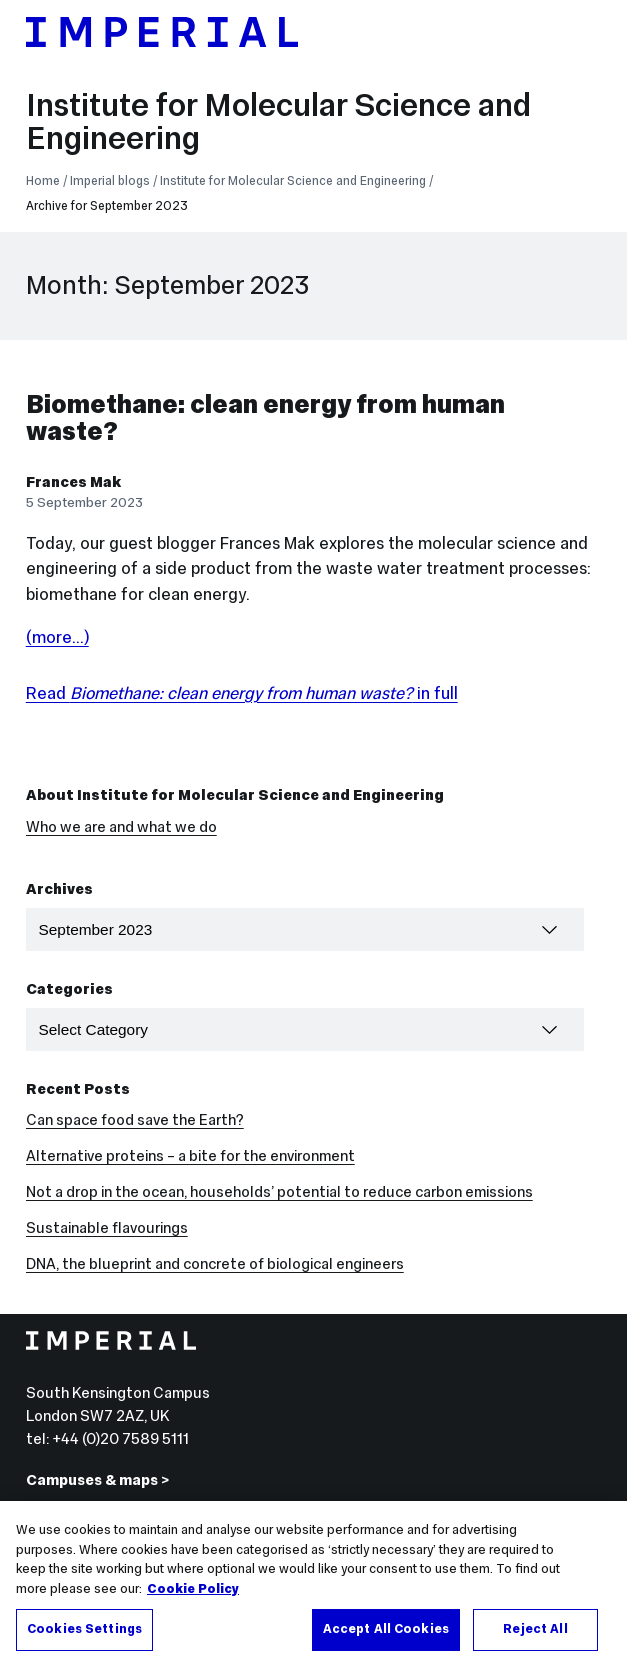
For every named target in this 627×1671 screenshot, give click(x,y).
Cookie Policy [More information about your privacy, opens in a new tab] (193, 1590)
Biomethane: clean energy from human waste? (265, 417)
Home (43, 180)
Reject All (535, 1631)
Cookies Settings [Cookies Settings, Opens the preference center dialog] (84, 1631)
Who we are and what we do (121, 826)
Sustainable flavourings (107, 1227)
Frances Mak (73, 481)
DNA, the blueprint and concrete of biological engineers (215, 1263)
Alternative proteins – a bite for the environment (190, 1155)
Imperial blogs (110, 180)
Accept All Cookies (386, 1631)
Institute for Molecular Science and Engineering (278, 121)
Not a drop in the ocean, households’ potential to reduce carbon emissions (279, 1191)
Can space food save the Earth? (135, 1119)
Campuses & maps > (97, 1479)
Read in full (242, 693)
